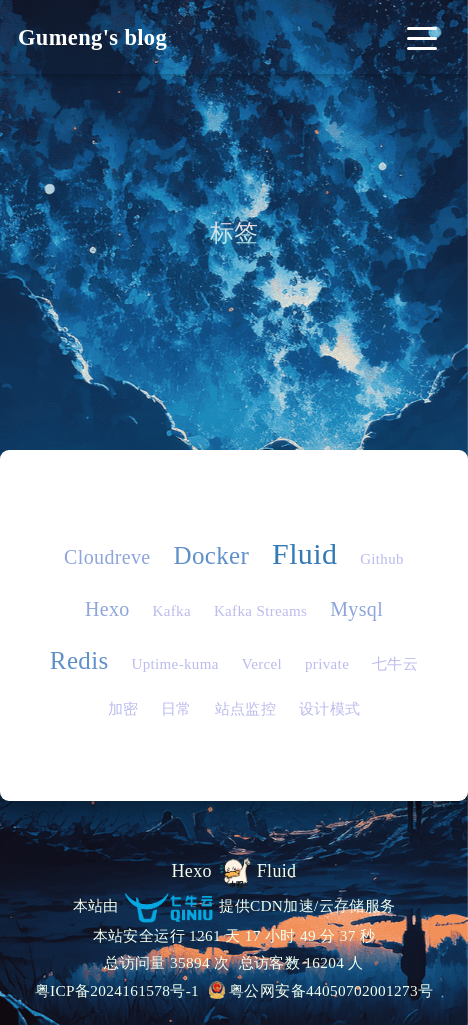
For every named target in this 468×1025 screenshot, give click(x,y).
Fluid (304, 553)
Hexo (107, 609)
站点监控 (245, 709)
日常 (176, 709)
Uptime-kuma (174, 664)
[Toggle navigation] (421, 37)
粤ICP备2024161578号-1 (117, 990)
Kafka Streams (260, 611)
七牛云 (395, 664)
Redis (79, 660)
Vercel (262, 664)
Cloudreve (107, 557)
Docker (211, 555)
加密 (123, 709)
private (327, 664)
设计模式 (329, 709)
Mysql (356, 609)
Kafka (172, 611)
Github (382, 559)
